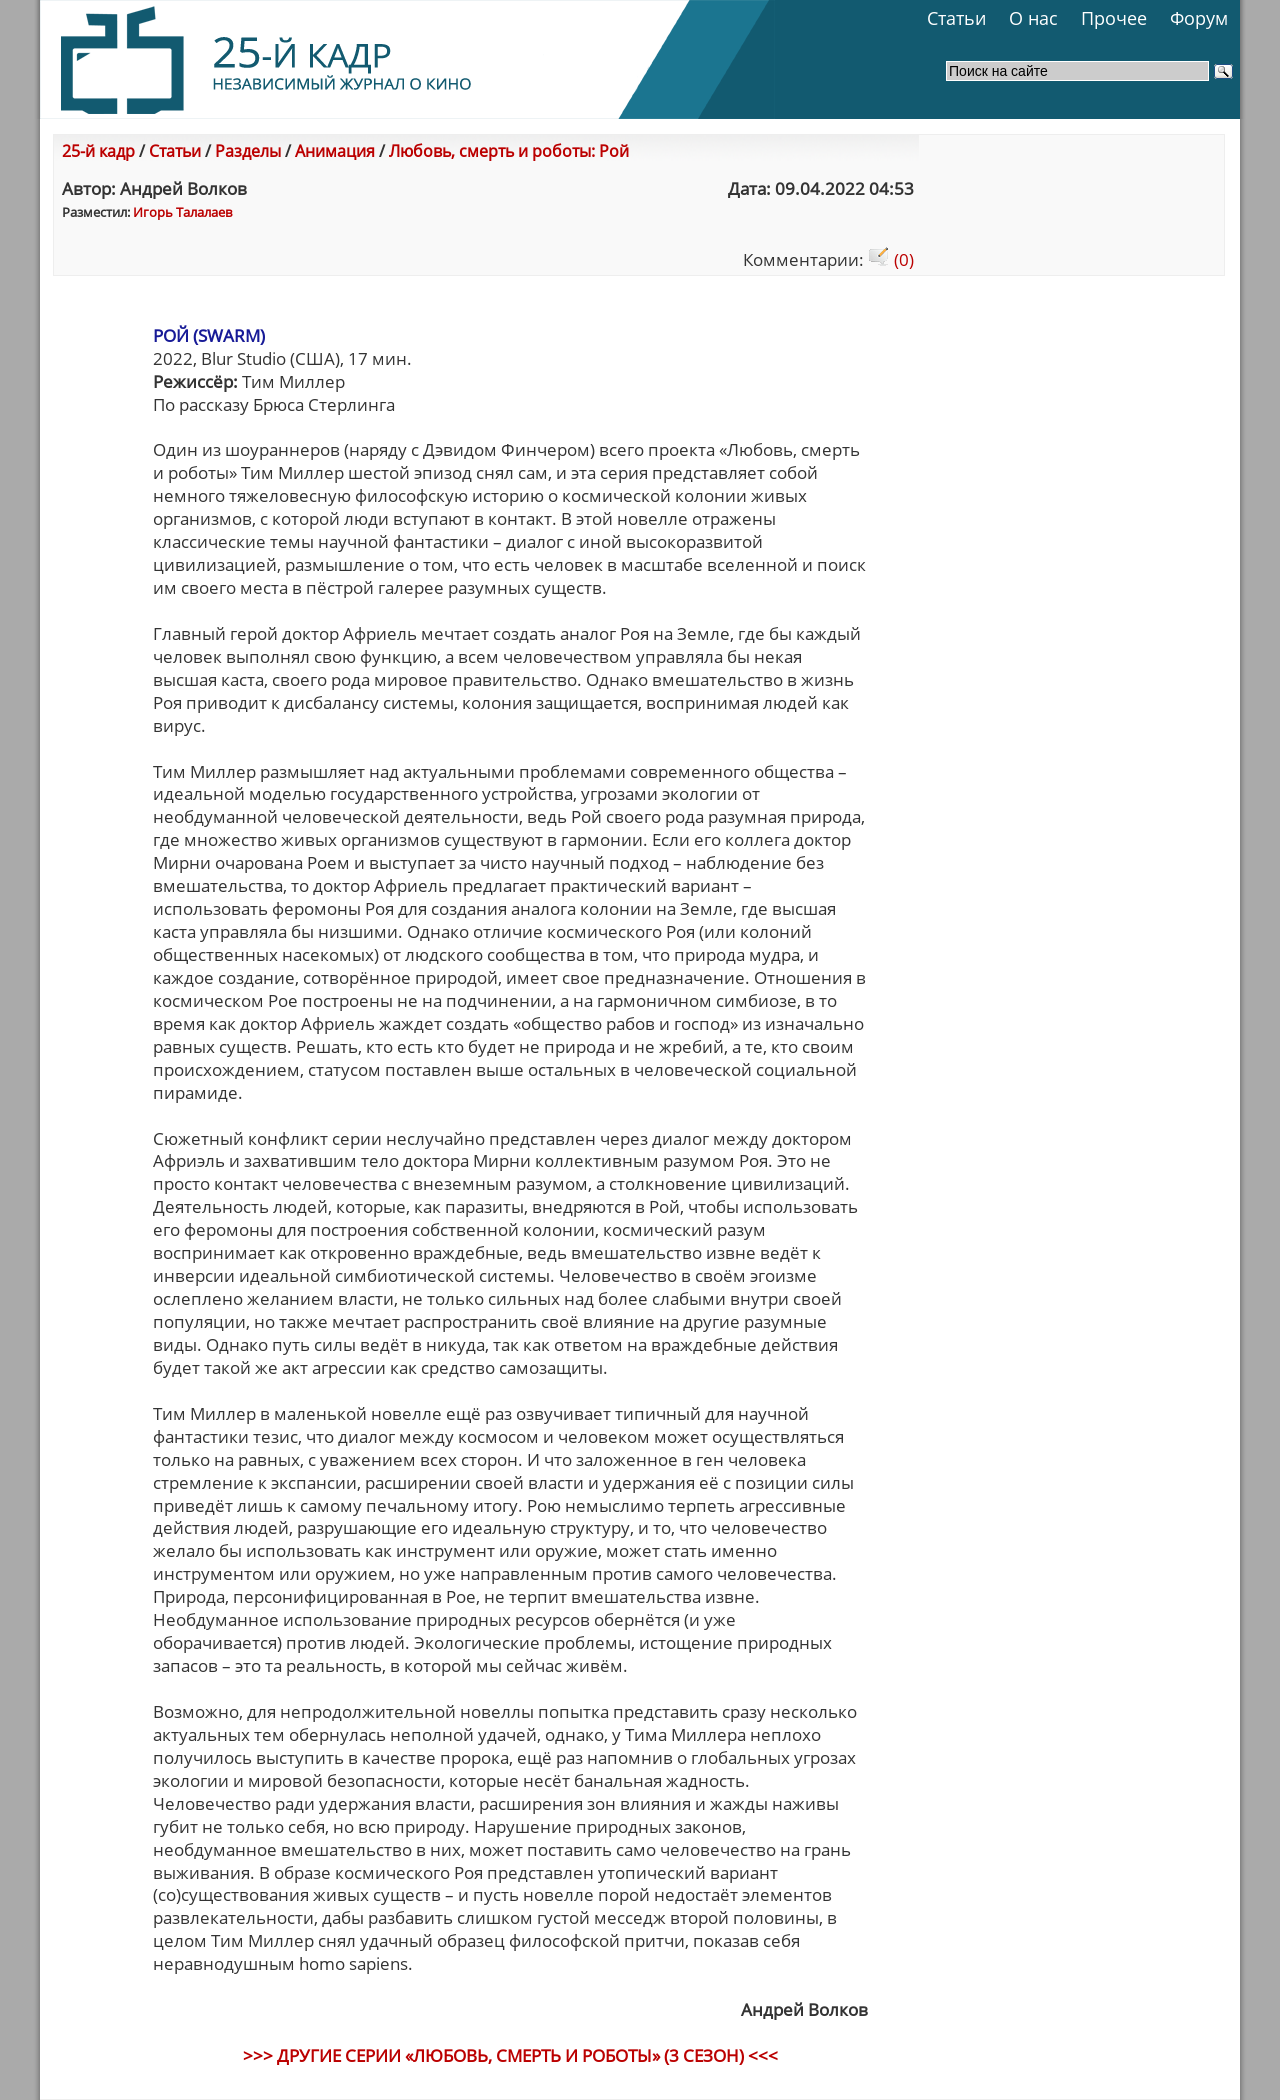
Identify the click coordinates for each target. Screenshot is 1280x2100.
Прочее (1114, 18)
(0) (891, 259)
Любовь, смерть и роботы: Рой (509, 151)
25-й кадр (98, 151)
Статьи (956, 18)
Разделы (248, 151)
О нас (1033, 18)
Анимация (335, 151)
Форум (1199, 18)
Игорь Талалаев (182, 212)
